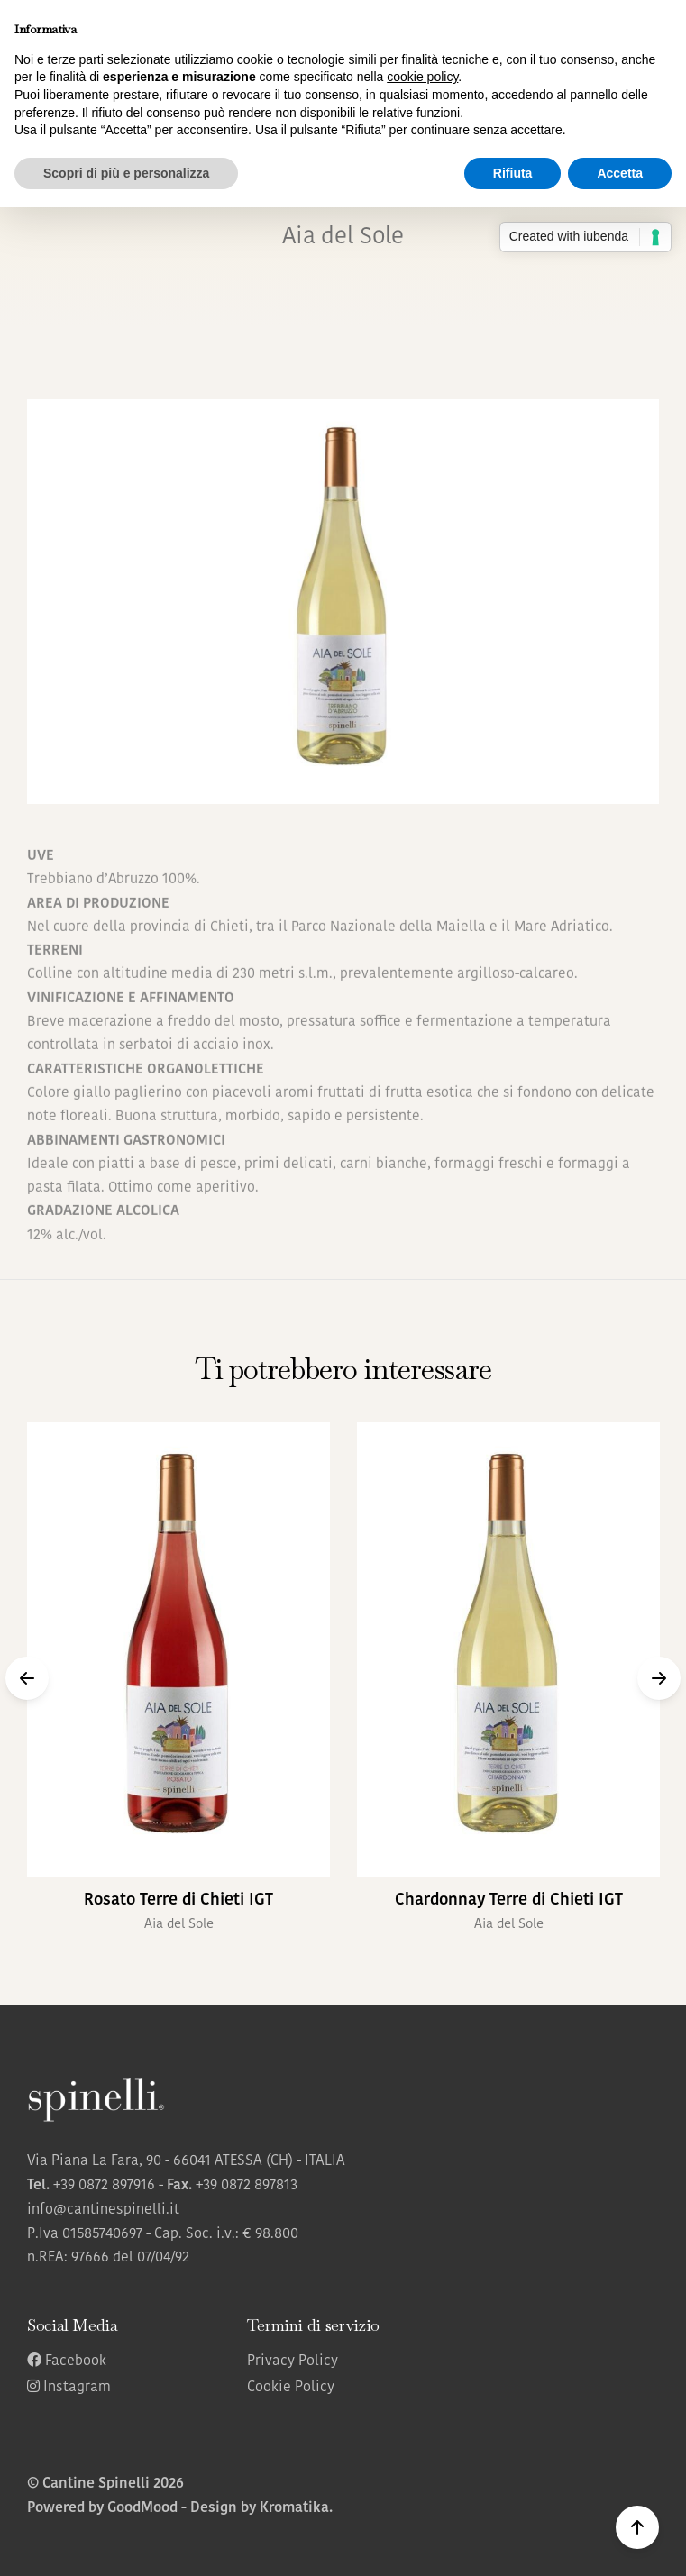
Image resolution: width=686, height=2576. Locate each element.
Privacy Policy (292, 2361)
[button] (27, 1678)
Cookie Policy (290, 2387)
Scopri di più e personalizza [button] (126, 173)
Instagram (69, 2387)
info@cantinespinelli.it (103, 2210)
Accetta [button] (620, 173)
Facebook (66, 2361)
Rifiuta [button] (513, 173)
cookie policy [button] (422, 76)
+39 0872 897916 (104, 2186)
